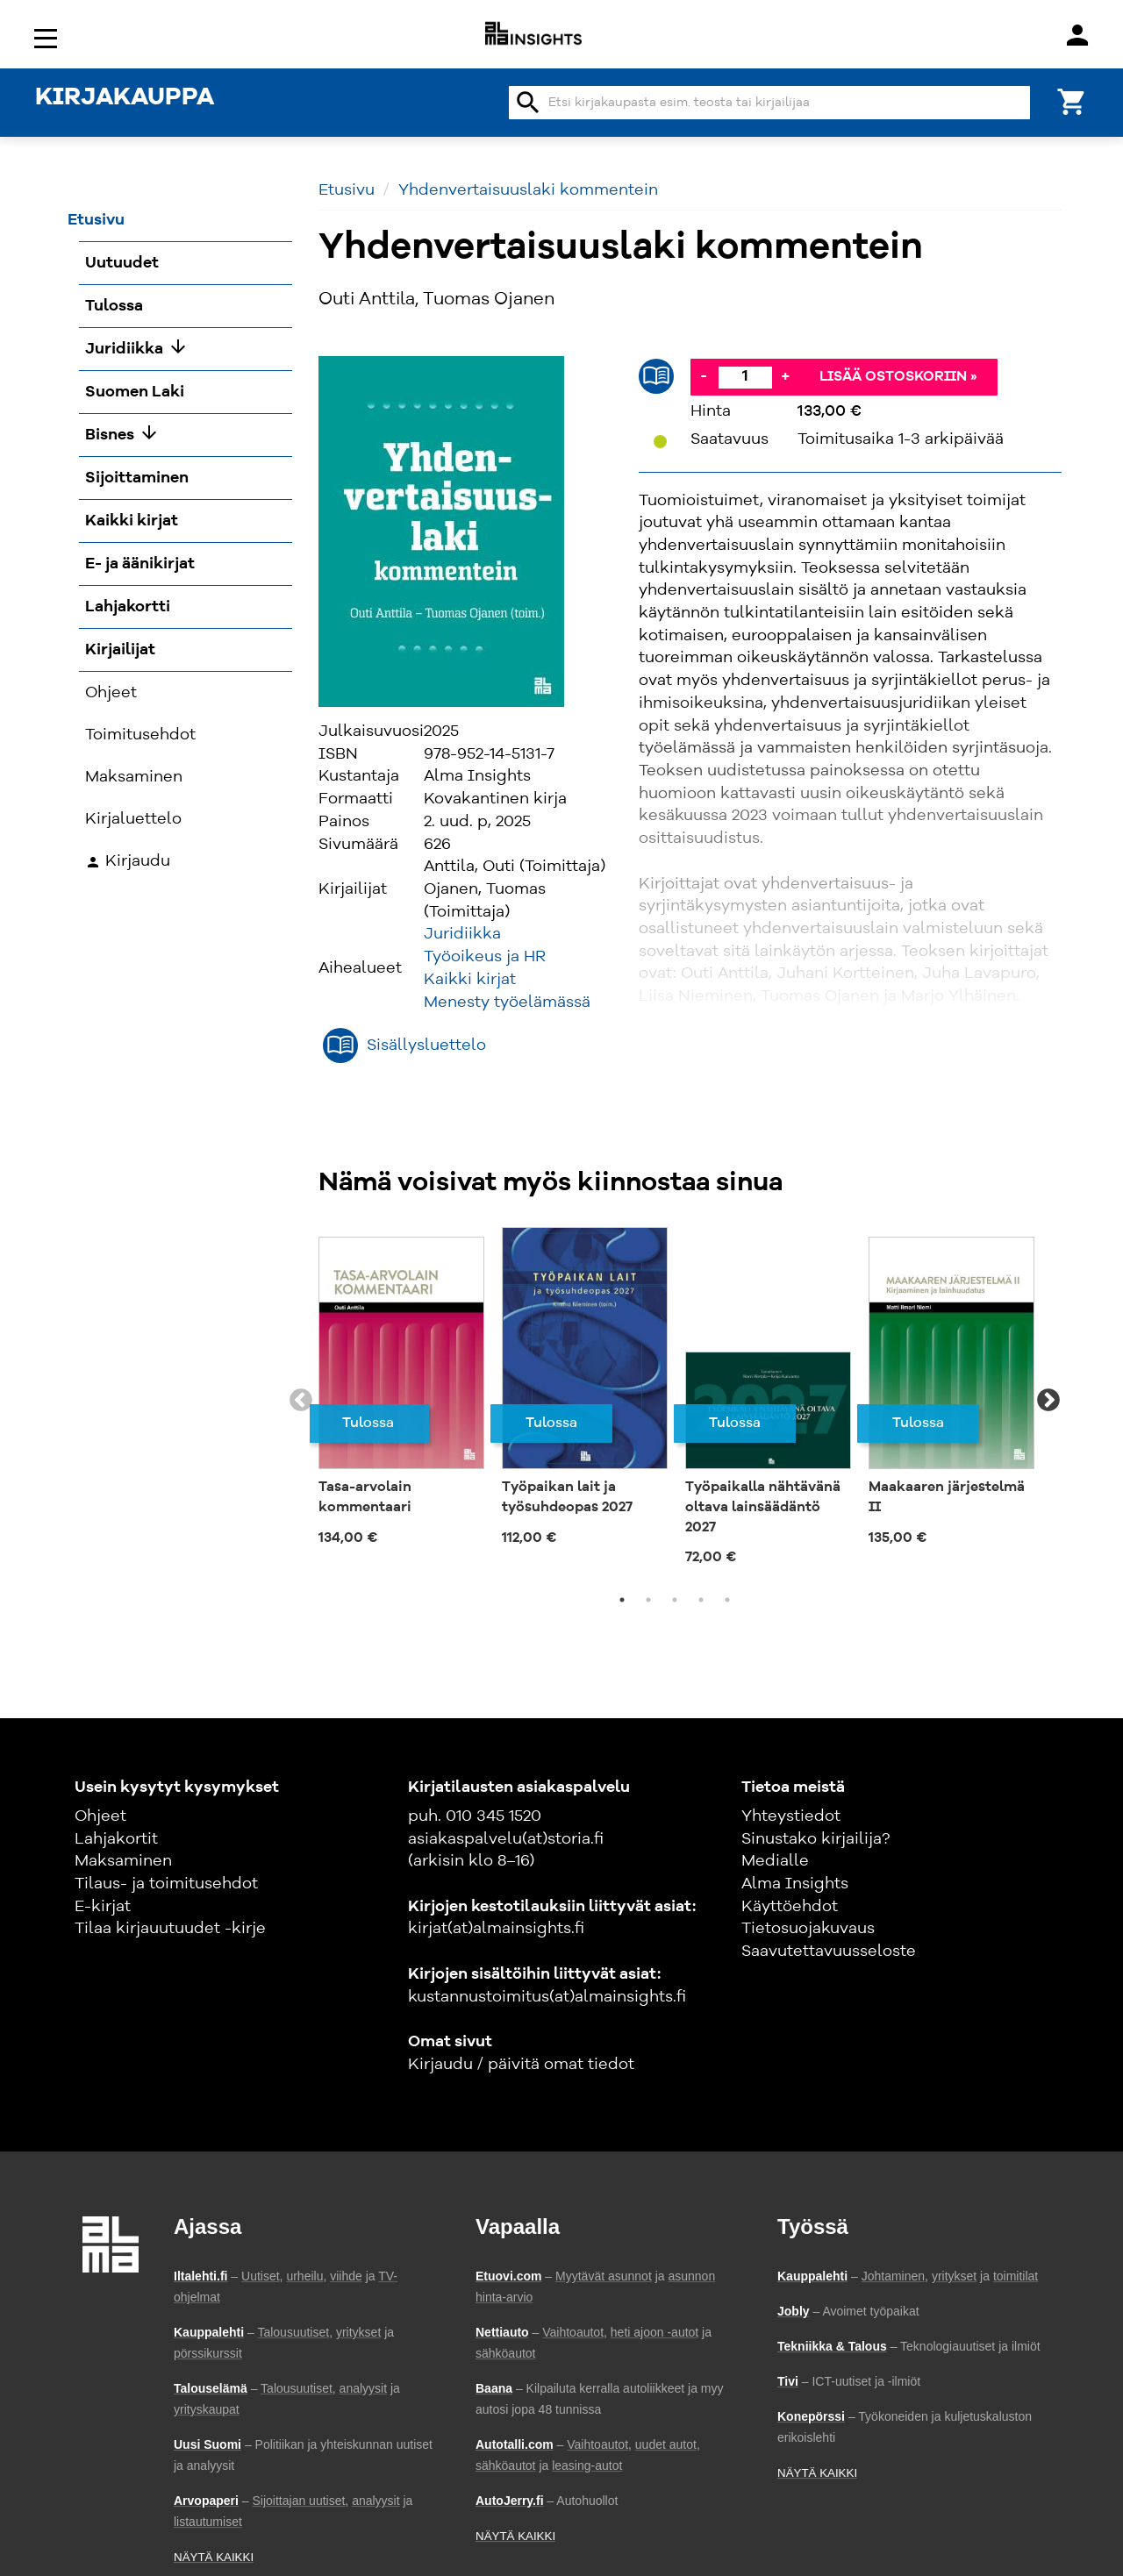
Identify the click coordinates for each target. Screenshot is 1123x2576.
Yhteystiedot (790, 1816)
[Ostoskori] (1072, 100)
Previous (301, 1401)
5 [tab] (727, 1600)
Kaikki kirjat (470, 980)
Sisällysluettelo (426, 1045)
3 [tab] (674, 1600)
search (528, 103)
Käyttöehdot (789, 1907)
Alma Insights (794, 1884)
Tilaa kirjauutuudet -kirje (170, 1929)
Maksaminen (123, 1861)
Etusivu (346, 190)
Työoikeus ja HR (485, 957)
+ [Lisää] (785, 376)
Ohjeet (100, 1816)
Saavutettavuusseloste (828, 1951)
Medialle (775, 1861)
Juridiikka (462, 934)
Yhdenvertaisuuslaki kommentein (528, 190)
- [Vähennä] (703, 376)
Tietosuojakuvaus (808, 1929)
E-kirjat (103, 1907)
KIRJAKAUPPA (124, 98)
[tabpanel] (401, 1391)
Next (1048, 1401)
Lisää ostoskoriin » (898, 377)
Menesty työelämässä (507, 1002)
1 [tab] (622, 1600)
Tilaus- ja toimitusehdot (166, 1884)
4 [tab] (701, 1600)
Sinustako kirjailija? (815, 1839)
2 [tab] (648, 1600)
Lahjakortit (116, 1839)
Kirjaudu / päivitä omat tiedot (521, 2065)
